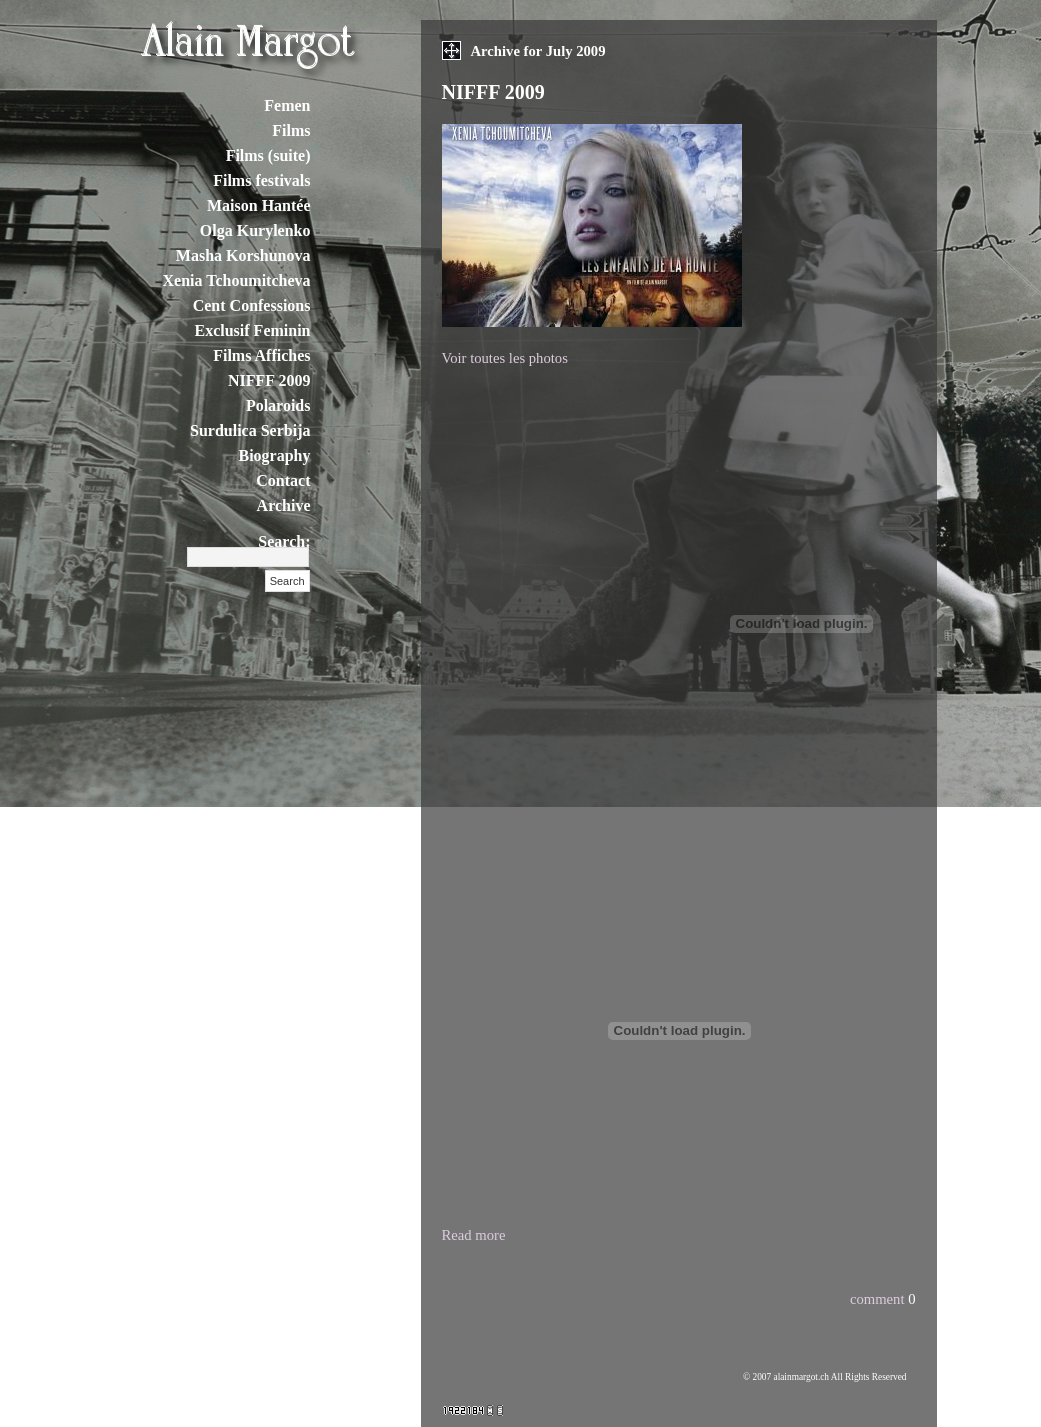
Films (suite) (268, 155)
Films (291, 130)
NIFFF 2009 (269, 380)
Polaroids (278, 405)
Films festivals (261, 180)
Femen (287, 105)
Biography (274, 455)
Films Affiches (261, 355)
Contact (283, 480)
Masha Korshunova (243, 255)
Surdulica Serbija (250, 430)
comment (877, 1299)
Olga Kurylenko (255, 230)
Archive (284, 505)
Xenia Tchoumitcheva (236, 280)
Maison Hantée (259, 205)
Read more (474, 1235)
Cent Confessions (252, 305)
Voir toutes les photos (505, 358)
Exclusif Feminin (252, 330)
